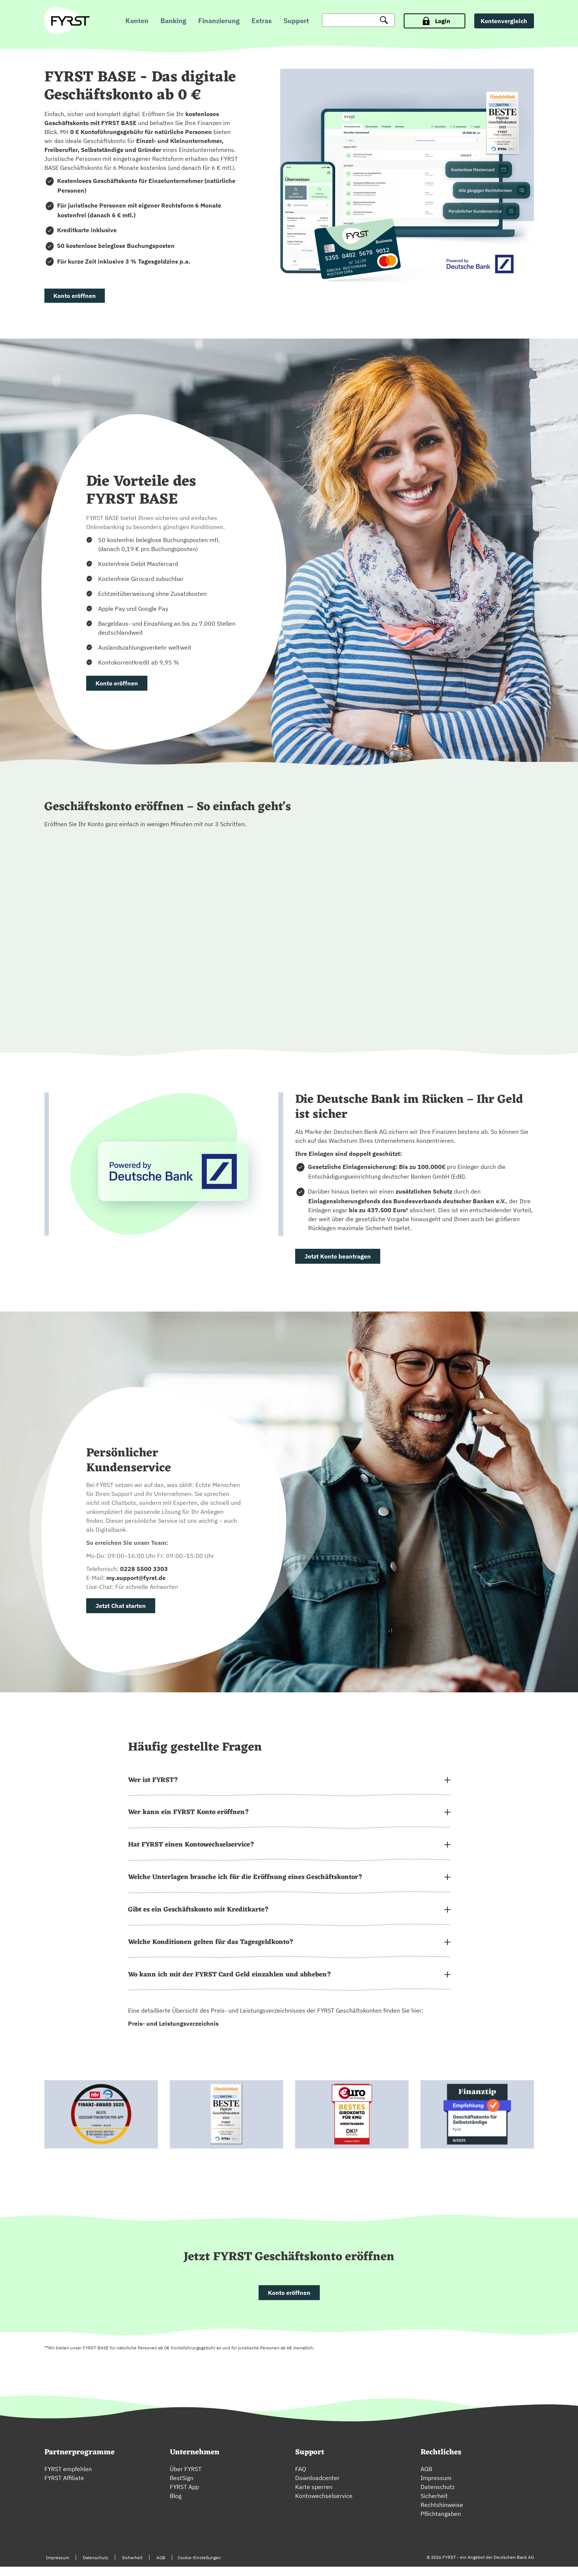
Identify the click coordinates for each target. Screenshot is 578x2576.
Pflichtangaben (441, 2523)
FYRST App (184, 2496)
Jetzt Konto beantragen (337, 1257)
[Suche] (358, 20)
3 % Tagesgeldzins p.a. (157, 261)
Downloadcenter (317, 2487)
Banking (173, 20)
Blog (175, 2505)
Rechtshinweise (442, 2514)
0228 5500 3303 (144, 1570)
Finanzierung (219, 20)
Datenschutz (437, 2496)
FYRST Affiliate (64, 2487)
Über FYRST (185, 2478)
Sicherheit (434, 2505)
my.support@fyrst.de (136, 1579)
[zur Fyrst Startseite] (70, 21)
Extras (261, 20)
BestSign (181, 2487)
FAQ (300, 2478)
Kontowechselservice (324, 2505)
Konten (137, 20)
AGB (426, 2478)
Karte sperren (313, 2496)
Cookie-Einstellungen (199, 2567)
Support (296, 20)
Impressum (436, 2487)
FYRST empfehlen (68, 2478)
